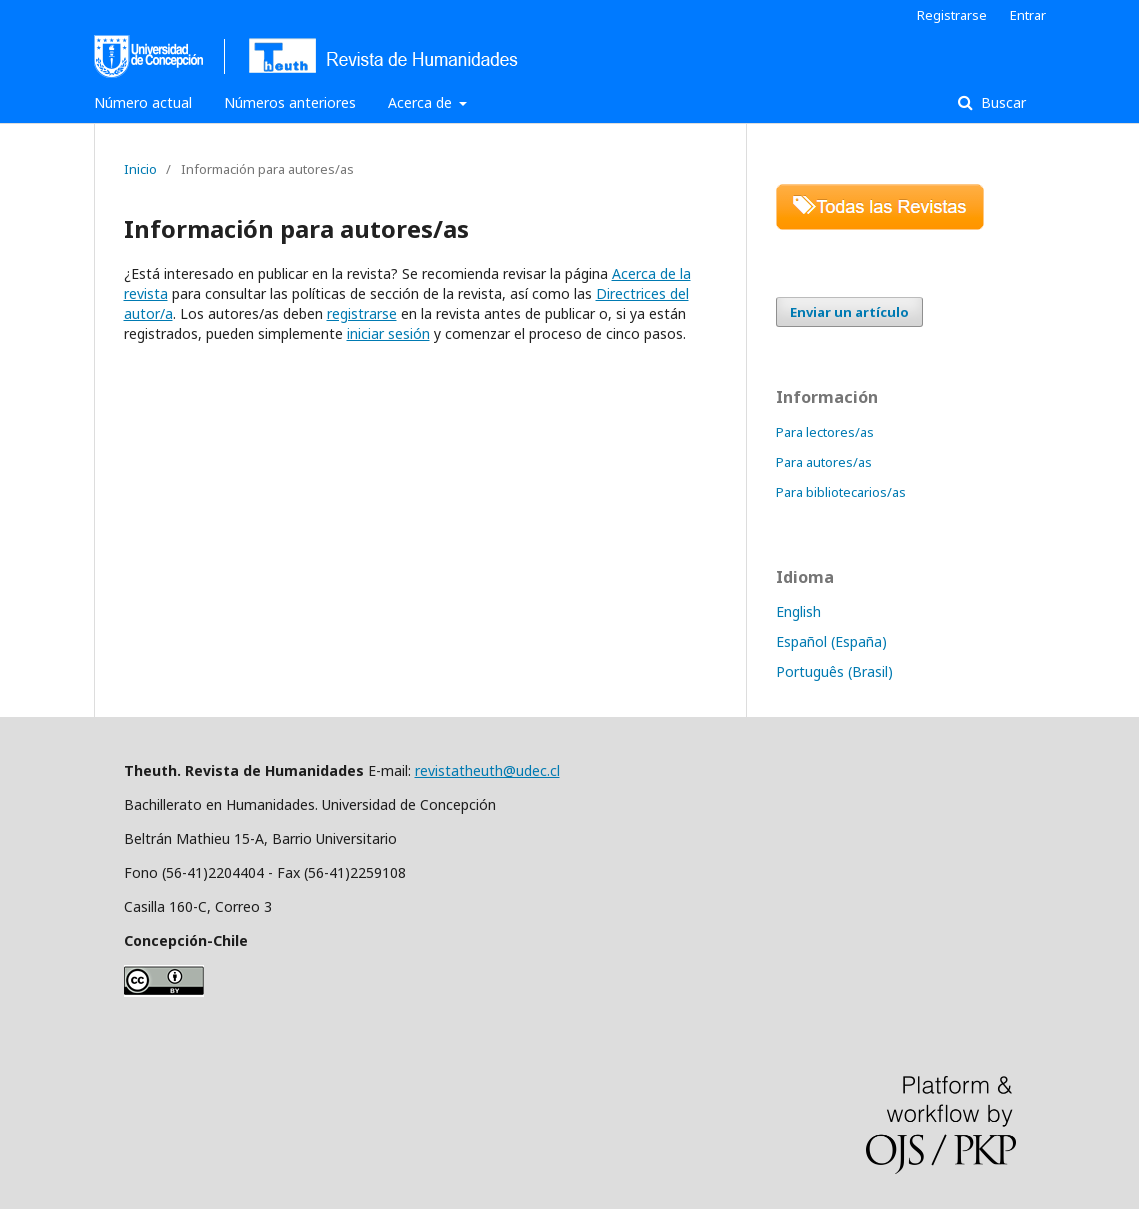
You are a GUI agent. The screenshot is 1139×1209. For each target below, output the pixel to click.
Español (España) (831, 641)
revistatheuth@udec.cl (487, 770)
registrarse (362, 313)
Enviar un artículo (849, 312)
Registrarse (952, 15)
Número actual (143, 102)
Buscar (1001, 102)
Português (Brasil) (834, 671)
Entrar (1028, 15)
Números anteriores (290, 102)
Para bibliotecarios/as (841, 492)
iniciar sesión (388, 333)
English (798, 611)
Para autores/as (824, 462)
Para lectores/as (825, 432)
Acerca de (422, 102)
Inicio (140, 169)
